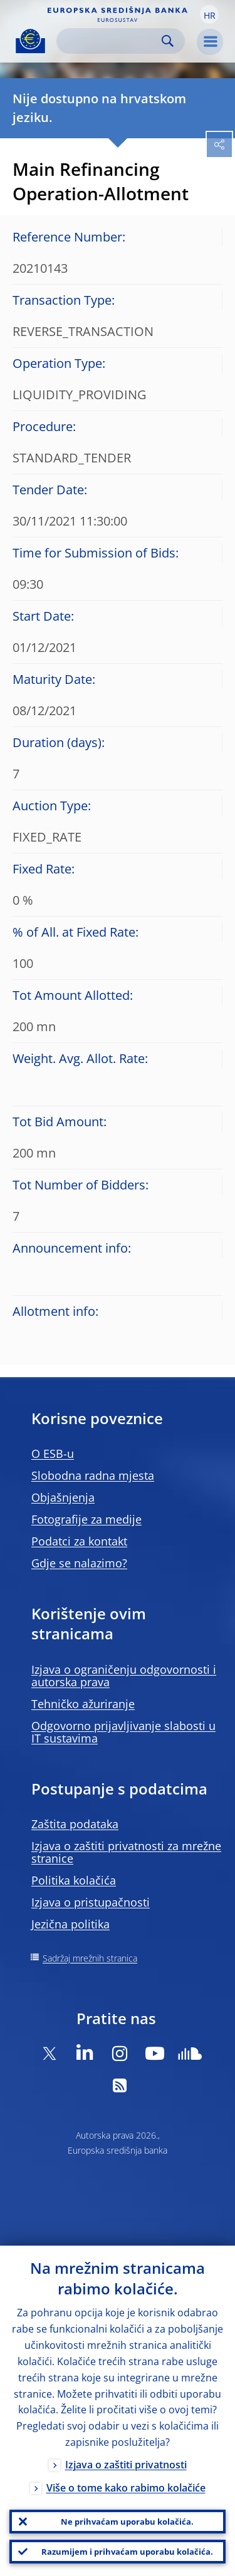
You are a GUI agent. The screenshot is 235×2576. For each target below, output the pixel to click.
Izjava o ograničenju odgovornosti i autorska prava (123, 1675)
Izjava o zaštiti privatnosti (126, 2465)
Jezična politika (70, 1924)
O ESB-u (52, 1453)
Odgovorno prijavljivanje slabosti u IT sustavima (123, 1732)
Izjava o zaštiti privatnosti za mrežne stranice (126, 1852)
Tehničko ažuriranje (83, 1703)
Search (167, 41)
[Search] (110, 41)
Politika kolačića (73, 1880)
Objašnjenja (63, 1497)
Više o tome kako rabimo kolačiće (126, 2488)
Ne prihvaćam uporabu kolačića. (127, 2521)
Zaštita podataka (74, 1823)
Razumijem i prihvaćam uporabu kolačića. (127, 2551)
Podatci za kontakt (79, 1541)
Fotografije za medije (86, 1519)
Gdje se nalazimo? (79, 1563)
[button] (209, 14)
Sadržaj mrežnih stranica (90, 1958)
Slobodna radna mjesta (92, 1475)
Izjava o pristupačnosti (90, 1902)
